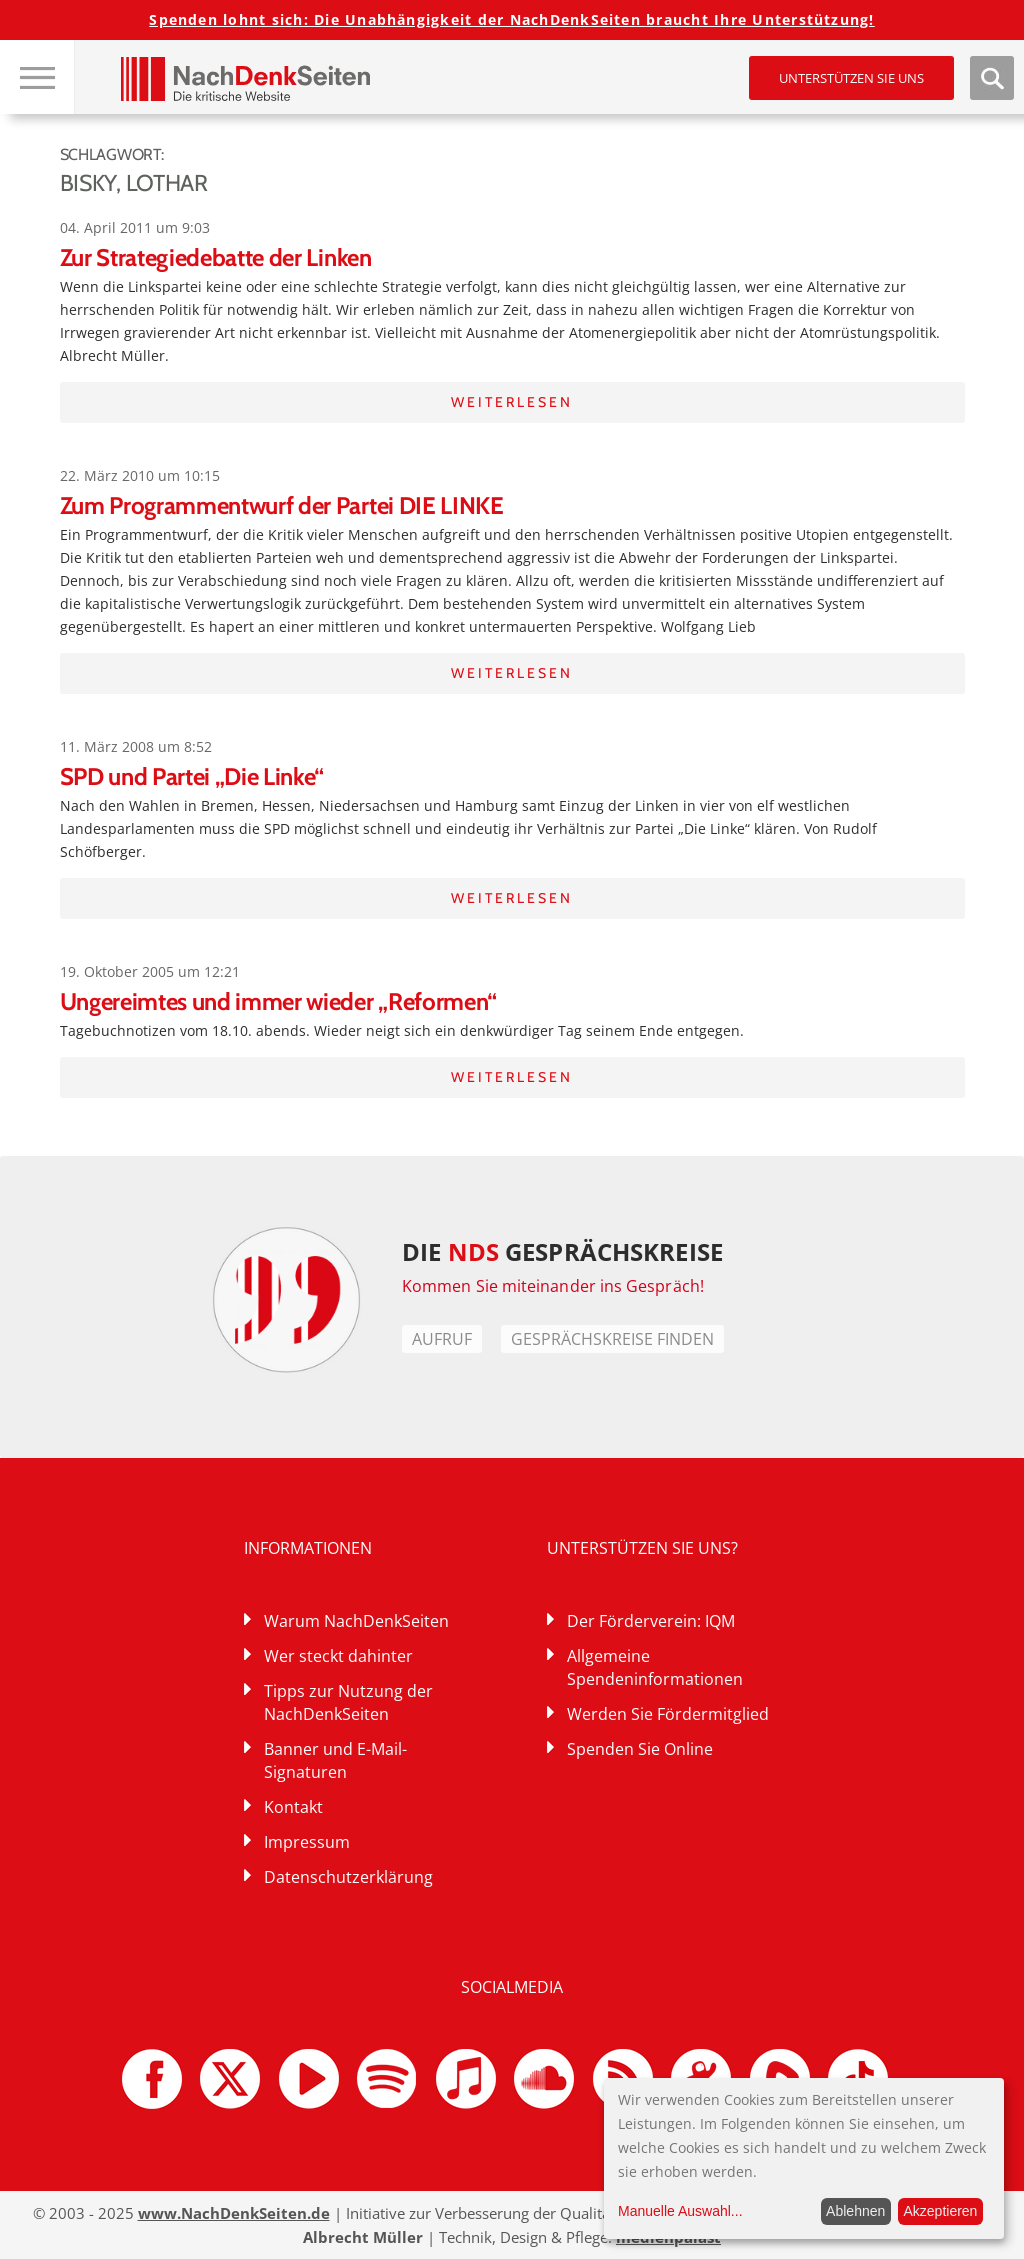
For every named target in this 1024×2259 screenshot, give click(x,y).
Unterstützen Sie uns (851, 78)
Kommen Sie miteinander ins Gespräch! (553, 1286)
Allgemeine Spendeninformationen (655, 1667)
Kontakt (293, 1807)
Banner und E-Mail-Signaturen (335, 1760)
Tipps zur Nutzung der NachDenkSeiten (348, 1702)
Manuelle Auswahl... (680, 2211)
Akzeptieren (940, 2211)
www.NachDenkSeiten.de (234, 2213)
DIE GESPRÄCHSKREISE (562, 1251)
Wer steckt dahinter (338, 1656)
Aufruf (442, 1339)
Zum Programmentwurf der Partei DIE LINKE (282, 505)
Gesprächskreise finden (612, 1339)
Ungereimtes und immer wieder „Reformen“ (279, 1001)
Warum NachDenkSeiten (356, 1621)
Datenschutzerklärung (348, 1877)
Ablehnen (855, 2211)
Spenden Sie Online (640, 1749)
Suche (992, 78)
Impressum (307, 1842)
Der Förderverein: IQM (651, 1621)
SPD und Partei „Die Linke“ (192, 776)
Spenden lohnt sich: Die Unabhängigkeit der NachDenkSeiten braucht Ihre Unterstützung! (511, 19)
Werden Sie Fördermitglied (668, 1714)
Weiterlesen (512, 402)
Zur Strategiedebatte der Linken (216, 257)
